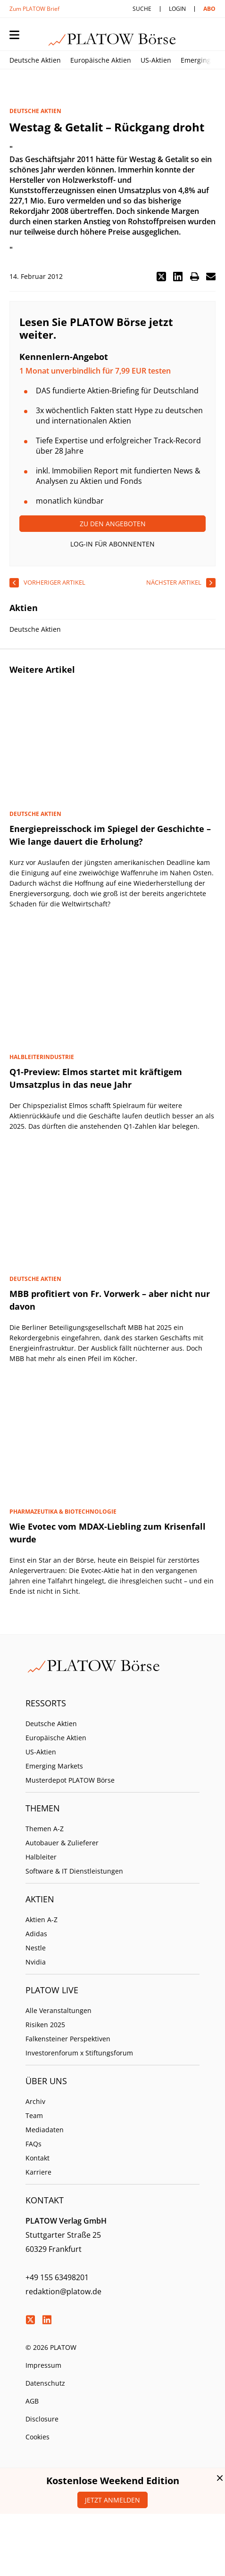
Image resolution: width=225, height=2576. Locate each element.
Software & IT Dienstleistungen (74, 1871)
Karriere (38, 2172)
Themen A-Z (44, 1828)
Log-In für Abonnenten (112, 543)
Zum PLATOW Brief (34, 9)
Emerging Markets (54, 1765)
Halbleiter (41, 1856)
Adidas (36, 1933)
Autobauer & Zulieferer (62, 1842)
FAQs (33, 2143)
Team (34, 2115)
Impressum (43, 2365)
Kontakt (37, 2157)
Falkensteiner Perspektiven (67, 2038)
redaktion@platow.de (63, 2291)
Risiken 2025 (45, 2024)
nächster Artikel (173, 582)
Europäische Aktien (100, 60)
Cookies (37, 2436)
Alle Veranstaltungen (58, 2010)
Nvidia (35, 1961)
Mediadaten (44, 2129)
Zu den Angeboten (113, 523)
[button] (161, 276)
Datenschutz (45, 2383)
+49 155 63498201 (57, 2277)
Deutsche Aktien (35, 60)
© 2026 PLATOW (50, 2347)
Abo (209, 9)
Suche (142, 9)
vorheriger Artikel (54, 582)
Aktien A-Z (41, 1919)
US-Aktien (156, 60)
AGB (32, 2401)
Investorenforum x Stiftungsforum (79, 2052)
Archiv (35, 2101)
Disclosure (41, 2418)
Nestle (35, 1947)
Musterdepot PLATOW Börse (70, 1780)
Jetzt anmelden (112, 2499)
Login (177, 9)
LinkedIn (46, 2319)
